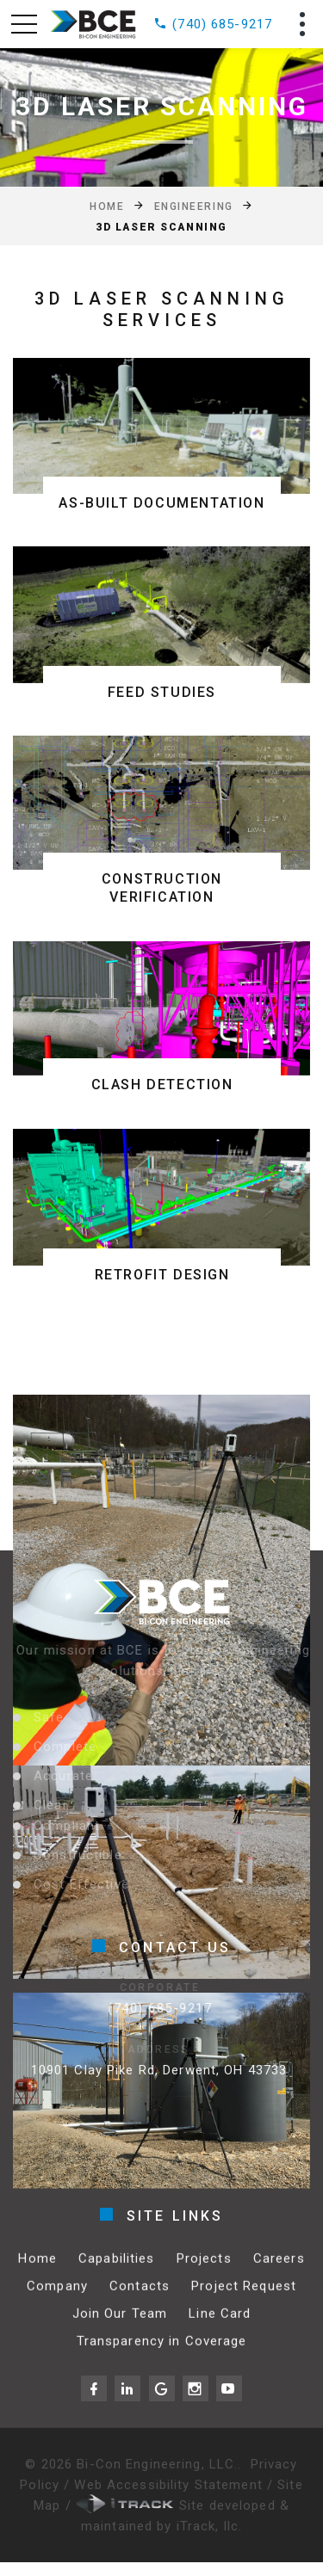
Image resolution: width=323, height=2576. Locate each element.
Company (57, 2298)
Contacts (139, 2298)
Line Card (220, 2325)
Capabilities (116, 2270)
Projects (204, 2270)
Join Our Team (120, 2325)
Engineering (193, 206)
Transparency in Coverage (162, 2353)
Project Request (243, 2298)
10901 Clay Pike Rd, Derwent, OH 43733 (142, 2070)
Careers (279, 2270)
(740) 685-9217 (212, 24)
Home (107, 206)
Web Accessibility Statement (170, 2485)
